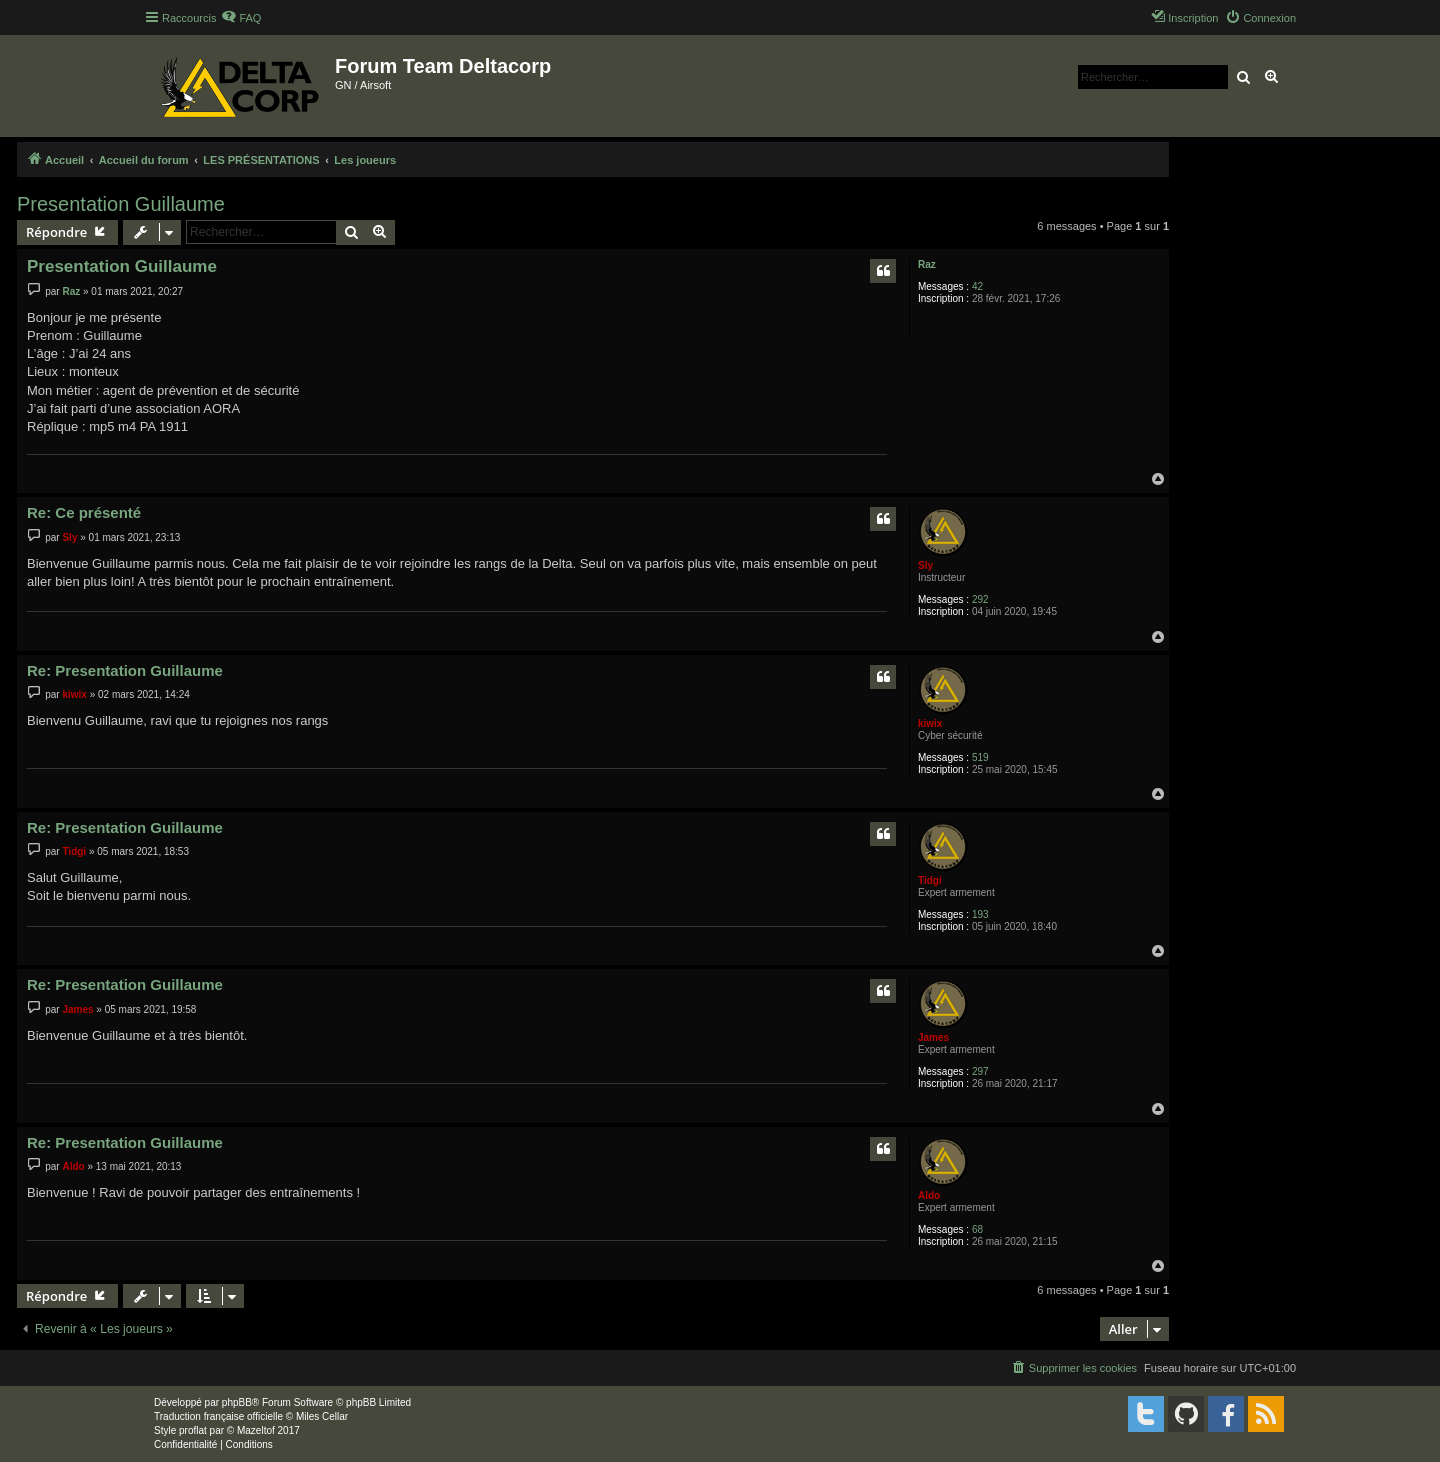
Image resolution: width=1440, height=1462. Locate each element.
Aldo (929, 1195)
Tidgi (930, 880)
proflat (193, 1430)
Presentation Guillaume (121, 204)
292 (980, 599)
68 (977, 1229)
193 (980, 914)
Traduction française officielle (218, 1416)
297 (980, 1071)
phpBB (237, 1402)
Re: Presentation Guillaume (125, 670)
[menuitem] (241, 18)
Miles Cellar (322, 1416)
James (933, 1037)
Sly (925, 565)
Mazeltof (256, 1430)
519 (980, 757)
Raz (927, 264)
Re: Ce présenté (84, 512)
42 (977, 286)
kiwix (930, 723)
